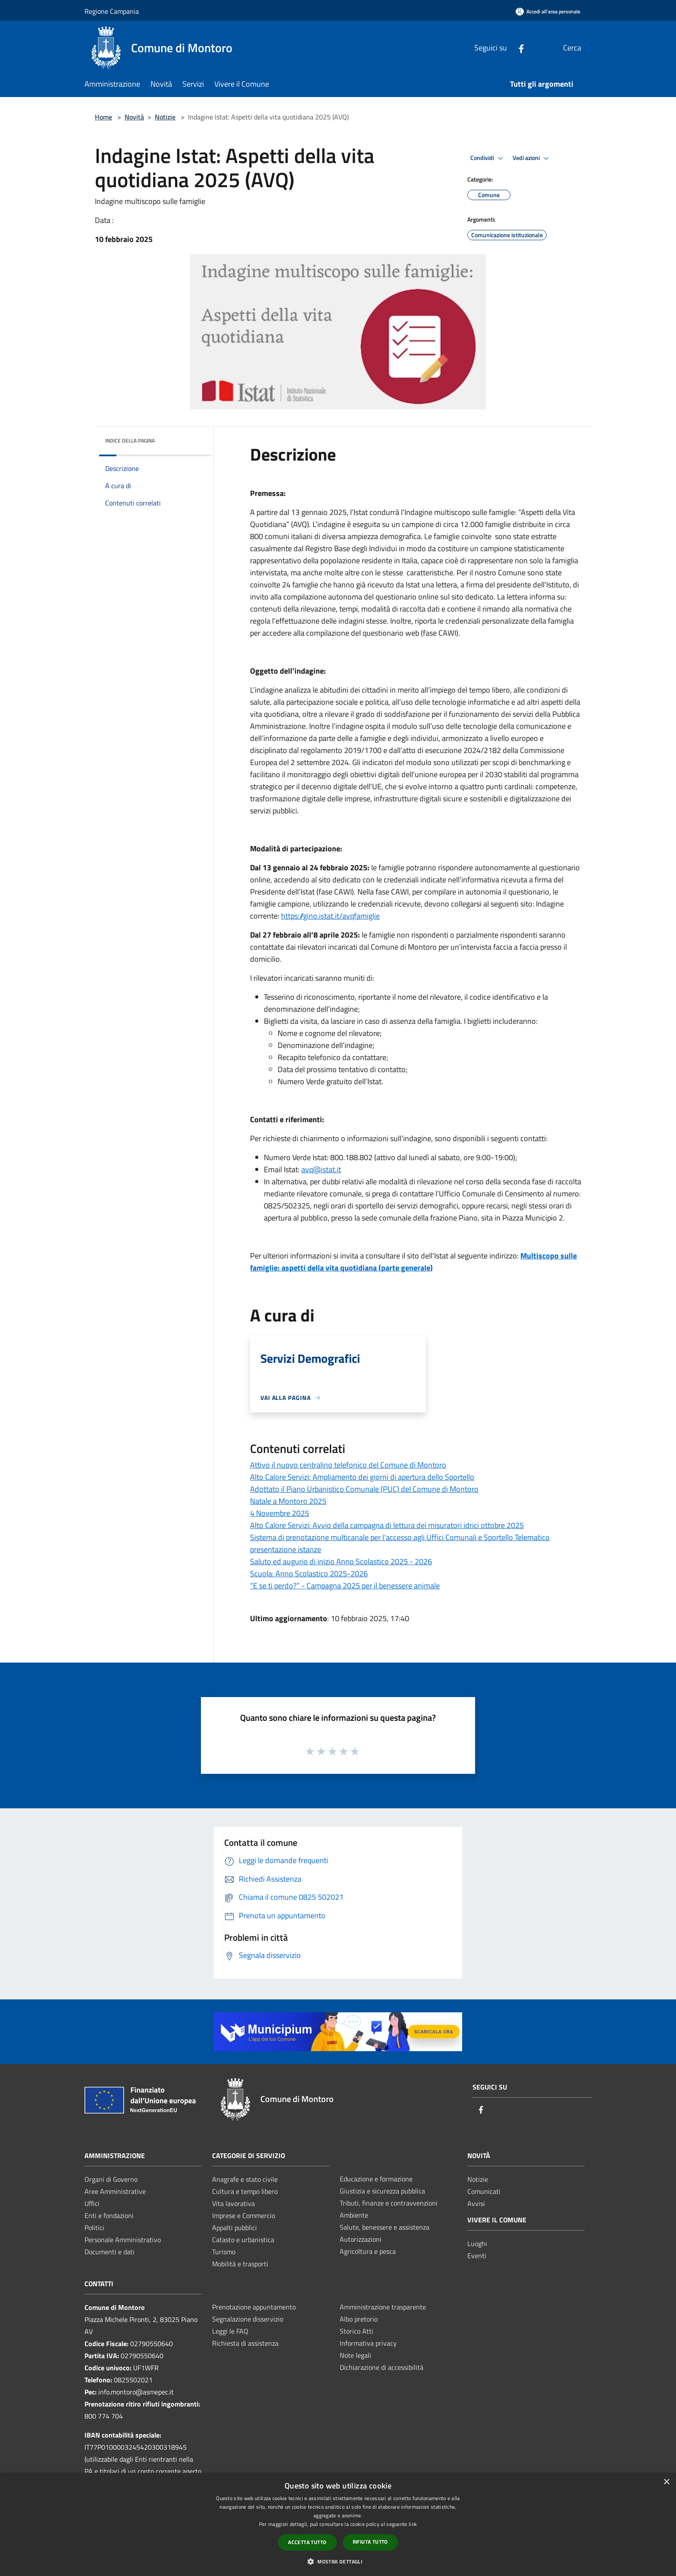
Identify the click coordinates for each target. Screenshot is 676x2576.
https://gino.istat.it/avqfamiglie (330, 916)
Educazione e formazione (376, 2179)
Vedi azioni (532, 158)
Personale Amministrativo (122, 2239)
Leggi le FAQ (230, 2331)
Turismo (223, 2252)
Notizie (165, 117)
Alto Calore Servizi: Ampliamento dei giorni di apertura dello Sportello (362, 1477)
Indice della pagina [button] (130, 440)
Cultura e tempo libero (245, 2191)
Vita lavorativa (233, 2203)
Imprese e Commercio (243, 2215)
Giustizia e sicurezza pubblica (382, 2191)
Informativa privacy (368, 2343)
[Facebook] (500, 47)
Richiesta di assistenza (245, 2343)
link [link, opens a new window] (413, 2524)
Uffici (92, 2203)
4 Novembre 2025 (279, 1513)
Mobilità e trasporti (240, 2264)
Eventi (476, 2255)
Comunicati (484, 2191)
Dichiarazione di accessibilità (381, 2367)
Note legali (355, 2355)
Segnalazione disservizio (247, 2319)
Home (103, 117)
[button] (338, 2561)
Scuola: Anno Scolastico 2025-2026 (309, 1573)
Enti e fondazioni (109, 2215)
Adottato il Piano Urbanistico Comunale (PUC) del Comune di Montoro (364, 1489)
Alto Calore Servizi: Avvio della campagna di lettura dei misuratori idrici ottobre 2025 (387, 1525)
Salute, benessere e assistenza (384, 2227)
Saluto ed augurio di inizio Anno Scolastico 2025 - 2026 (341, 1561)
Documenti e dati (109, 2252)
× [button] (666, 2482)
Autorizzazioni (361, 2239)
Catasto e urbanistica (243, 2239)
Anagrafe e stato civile (245, 2179)
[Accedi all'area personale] (548, 11)
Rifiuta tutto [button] (370, 2542)
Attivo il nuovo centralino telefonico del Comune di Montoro (348, 1465)
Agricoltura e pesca (368, 2251)
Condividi (488, 158)
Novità (134, 117)
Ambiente (354, 2215)
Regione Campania (111, 11)
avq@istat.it (321, 1169)
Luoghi (477, 2243)
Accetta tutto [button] (307, 2542)
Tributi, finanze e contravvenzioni (389, 2203)
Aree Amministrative (115, 2191)
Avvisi (476, 2203)
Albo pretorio (359, 2319)
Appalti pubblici (234, 2227)
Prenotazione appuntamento (254, 2307)
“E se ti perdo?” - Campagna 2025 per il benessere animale (345, 1585)
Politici (94, 2227)
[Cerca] (581, 48)
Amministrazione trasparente (383, 2307)
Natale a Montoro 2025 (288, 1501)
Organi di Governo (111, 2179)
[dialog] (338, 2524)
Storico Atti (356, 2331)
